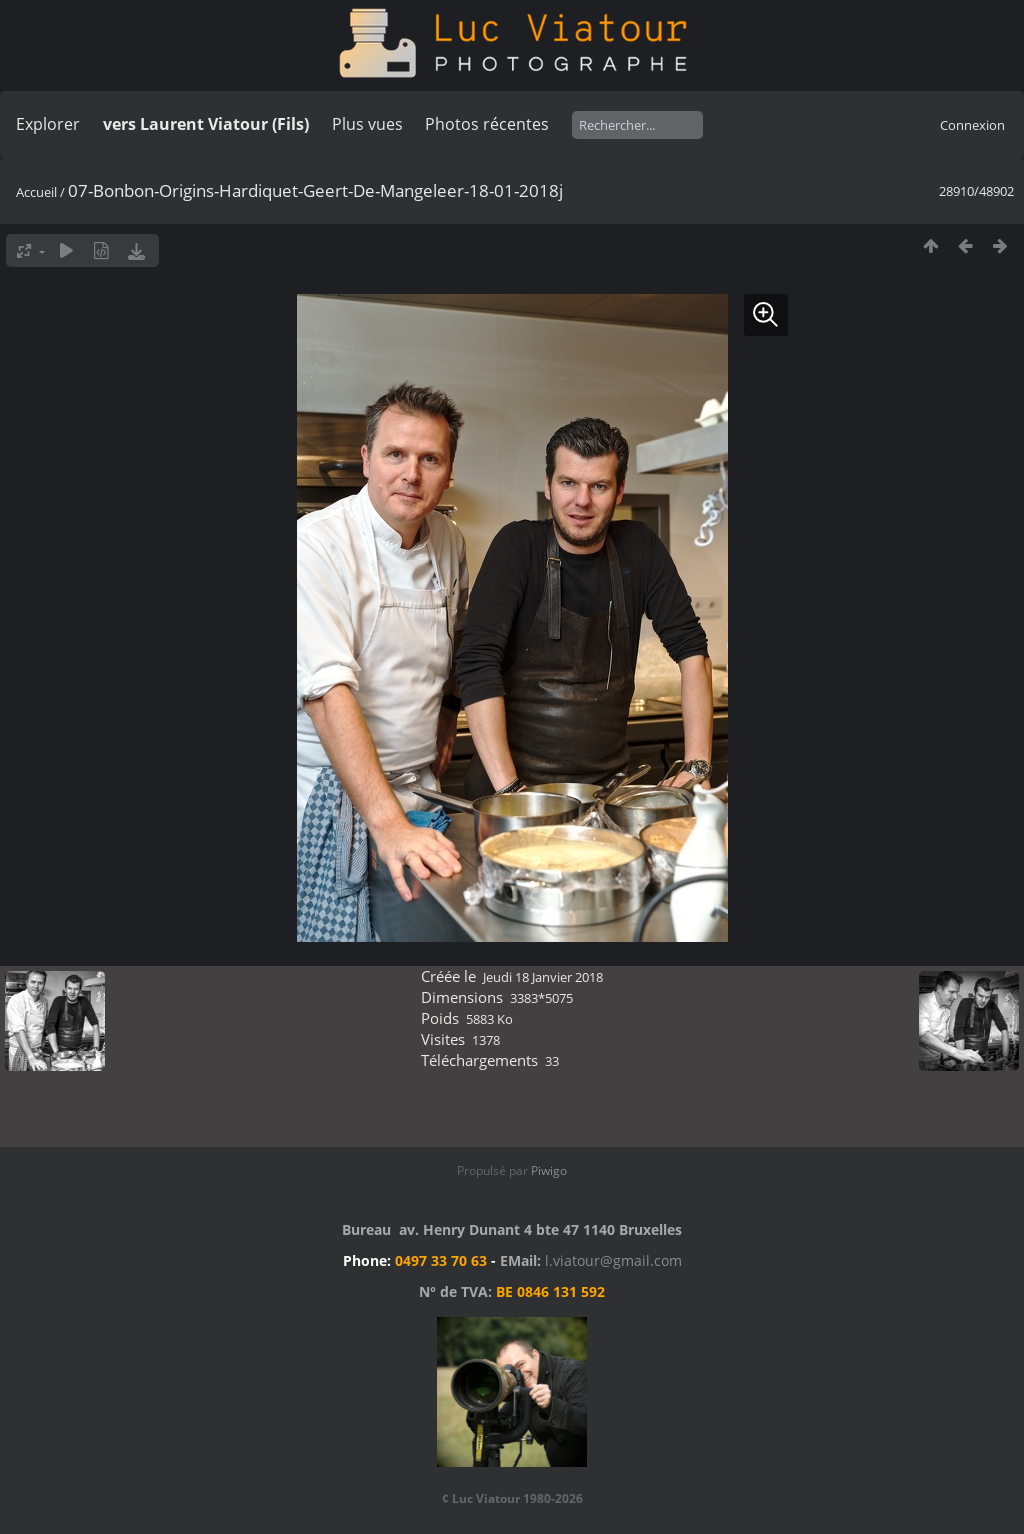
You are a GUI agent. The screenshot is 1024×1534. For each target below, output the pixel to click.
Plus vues (367, 124)
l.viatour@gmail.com (613, 1260)
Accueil (36, 192)
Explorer (48, 124)
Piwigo (549, 1170)
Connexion (972, 125)
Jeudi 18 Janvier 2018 (543, 977)
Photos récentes (487, 124)
